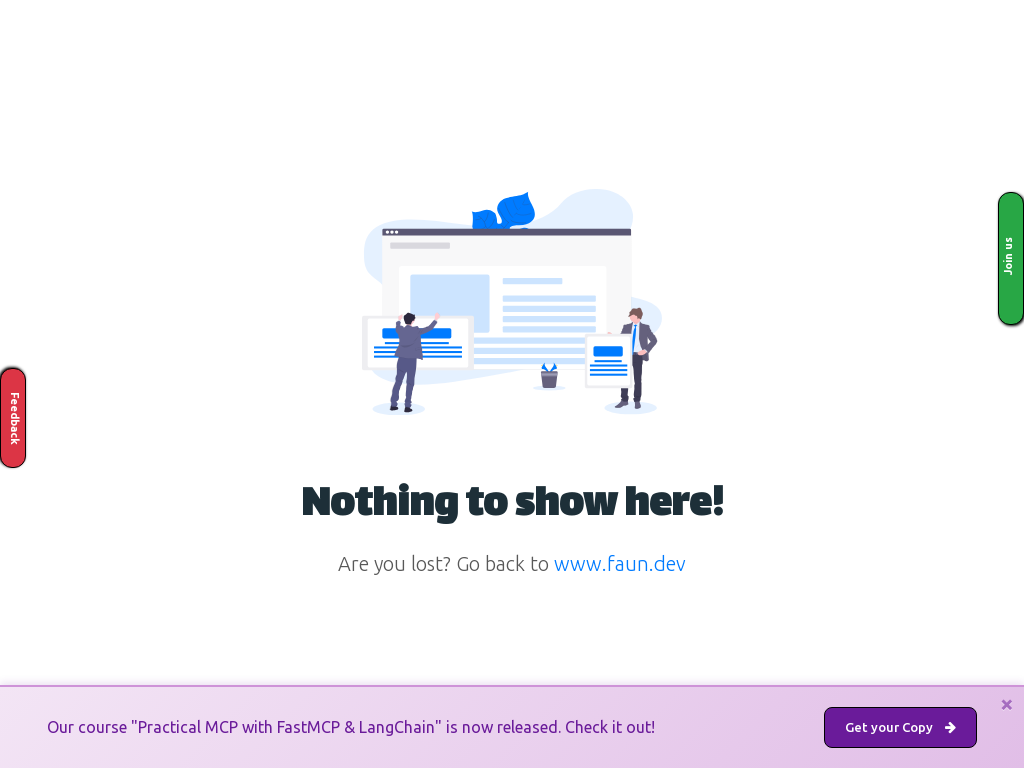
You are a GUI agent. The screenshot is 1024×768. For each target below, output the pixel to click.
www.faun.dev (620, 563)
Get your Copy (900, 727)
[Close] (1007, 704)
